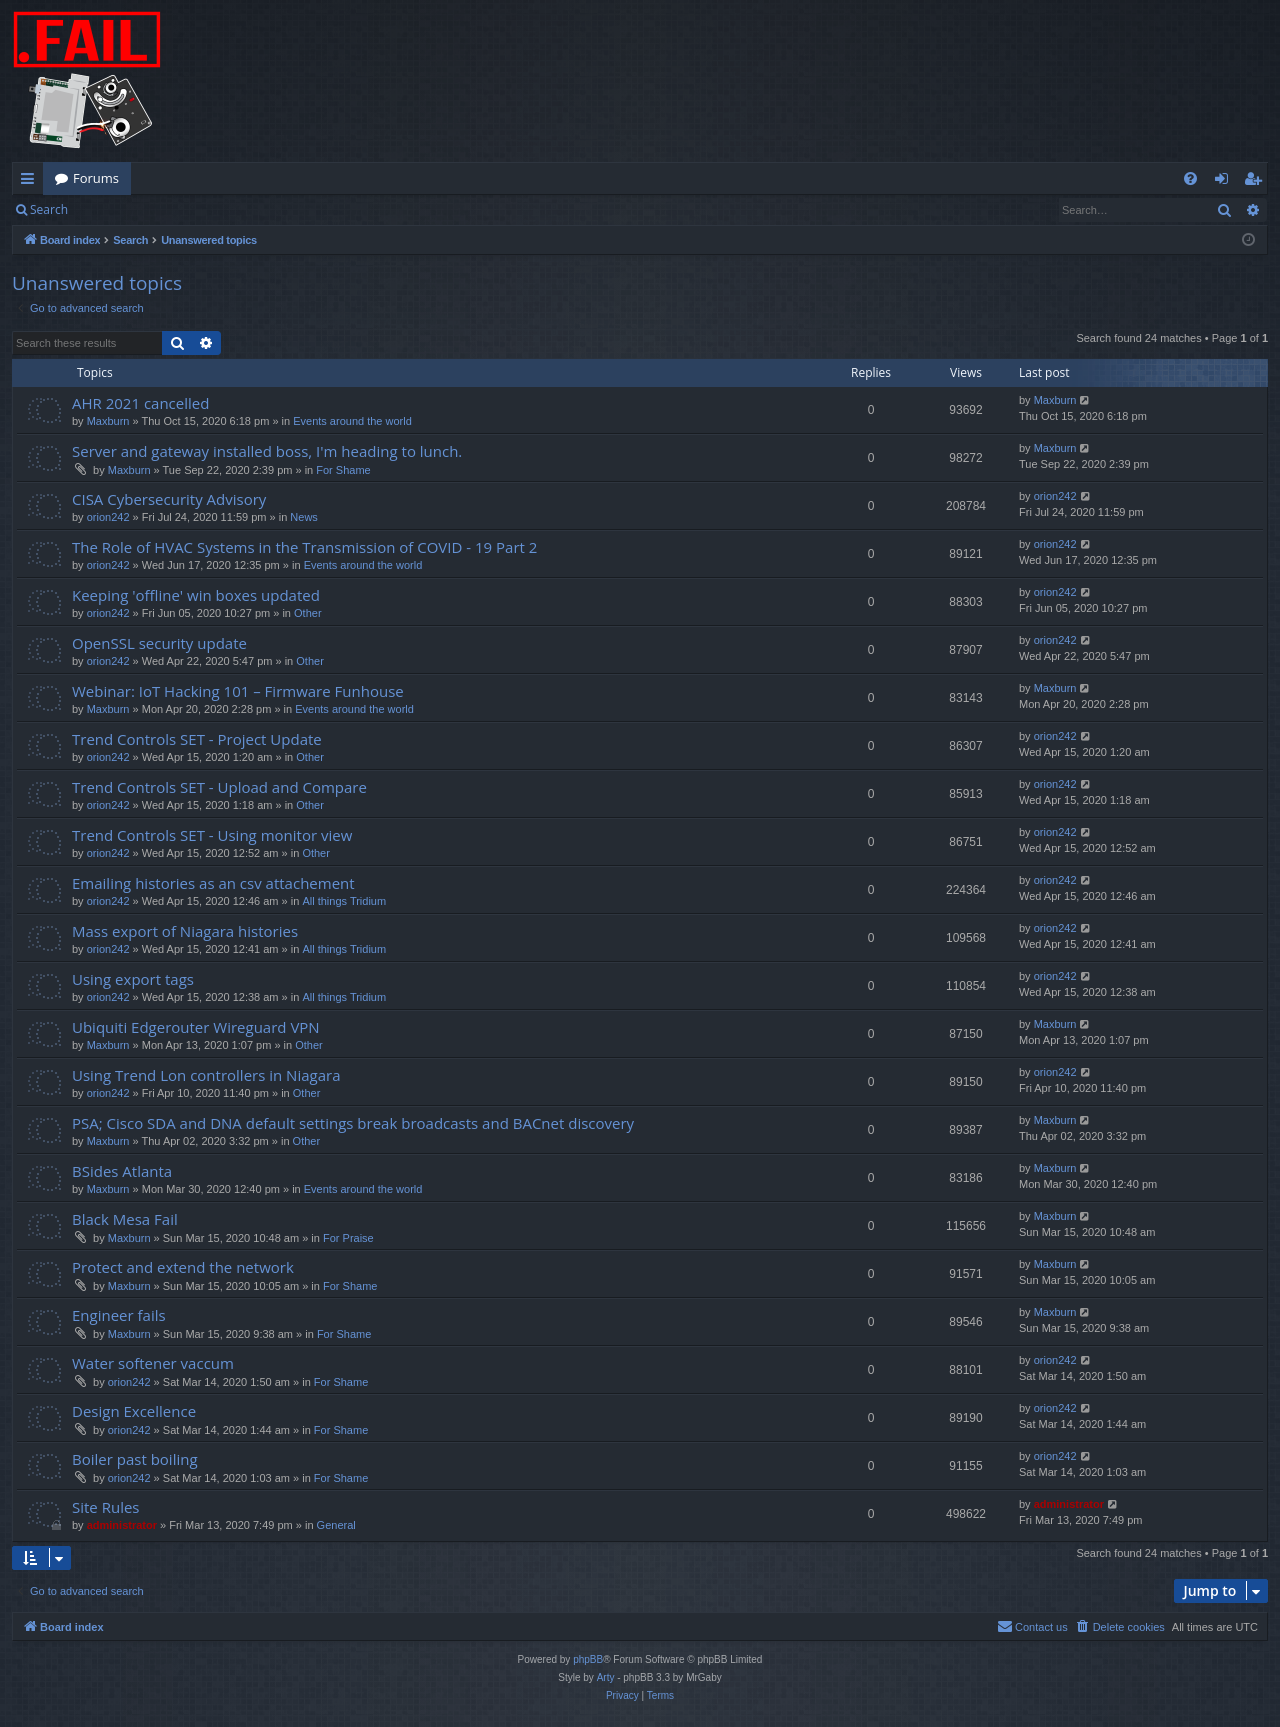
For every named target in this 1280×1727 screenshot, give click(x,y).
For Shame (343, 470)
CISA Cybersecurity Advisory (169, 499)
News (304, 517)
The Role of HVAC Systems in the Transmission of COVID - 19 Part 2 (304, 547)
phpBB (588, 1659)
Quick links (31, 182)
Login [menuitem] (1225, 182)
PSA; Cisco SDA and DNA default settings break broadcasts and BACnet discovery (353, 1123)
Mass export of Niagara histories (185, 931)
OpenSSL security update (159, 643)
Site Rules (106, 1507)
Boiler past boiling (135, 1459)
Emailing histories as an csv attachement (213, 883)
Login (112, 209)
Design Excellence (134, 1411)
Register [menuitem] (1257, 182)
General (336, 1525)
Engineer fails (119, 1315)
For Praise (348, 1238)
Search (49, 209)
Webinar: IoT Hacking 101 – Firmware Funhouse (238, 691)
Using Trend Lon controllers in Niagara (206, 1075)
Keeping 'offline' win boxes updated (196, 595)
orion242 (108, 517)
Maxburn (108, 421)
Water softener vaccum (153, 1363)
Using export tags (133, 979)
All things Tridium (344, 901)
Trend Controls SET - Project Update (197, 739)
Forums (96, 178)
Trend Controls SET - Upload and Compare (219, 787)
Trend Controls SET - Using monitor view (212, 835)
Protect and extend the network (183, 1267)
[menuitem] (1190, 178)
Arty (606, 1677)
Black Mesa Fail (125, 1219)
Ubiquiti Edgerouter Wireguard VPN (196, 1027)
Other (308, 613)
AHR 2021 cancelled (140, 403)
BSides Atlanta (122, 1171)
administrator (122, 1525)
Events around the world (352, 421)
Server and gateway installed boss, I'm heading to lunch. (267, 451)
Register (178, 209)
